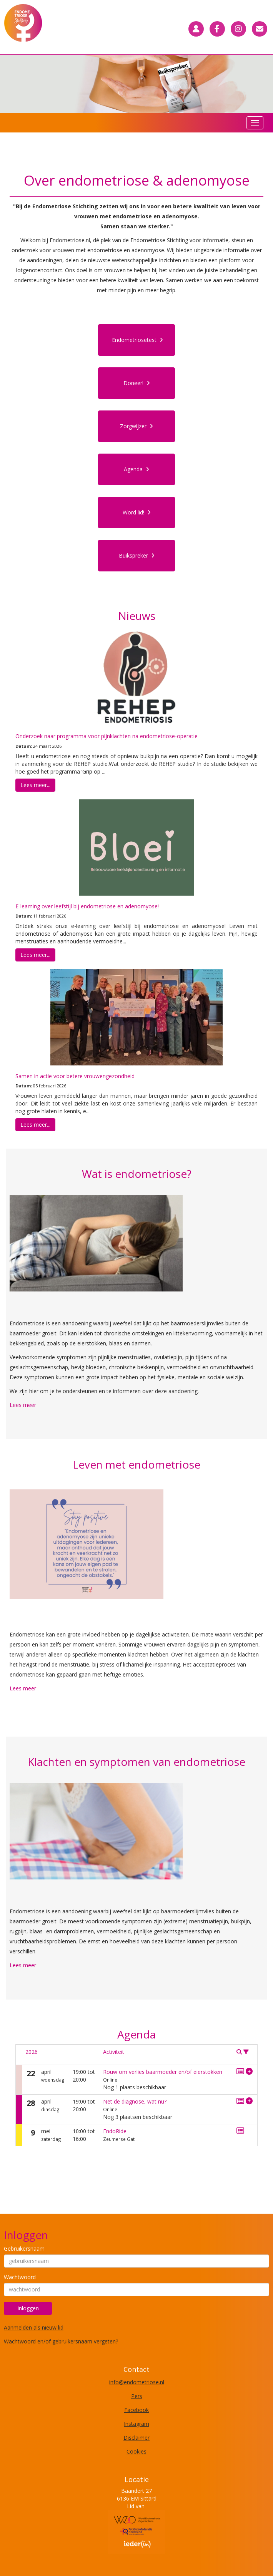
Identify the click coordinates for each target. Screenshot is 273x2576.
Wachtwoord (20, 2277)
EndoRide (115, 2131)
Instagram (136, 2423)
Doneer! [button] (136, 383)
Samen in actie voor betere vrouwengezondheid (75, 1076)
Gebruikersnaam (24, 2248)
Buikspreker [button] (137, 555)
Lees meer (23, 1405)
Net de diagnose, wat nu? (134, 2101)
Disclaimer (136, 2437)
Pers (136, 2396)
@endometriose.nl (136, 2382)
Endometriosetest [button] (137, 339)
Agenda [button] (136, 469)
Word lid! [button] (137, 512)
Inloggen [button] (28, 2308)
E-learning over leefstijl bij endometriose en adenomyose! (87, 906)
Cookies (136, 2451)
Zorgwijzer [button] (136, 426)
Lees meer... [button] (35, 785)
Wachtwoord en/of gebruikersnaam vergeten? (61, 2341)
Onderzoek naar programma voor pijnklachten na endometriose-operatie (106, 736)
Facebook (136, 2410)
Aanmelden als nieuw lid (33, 2327)
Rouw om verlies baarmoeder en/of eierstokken (162, 2071)
